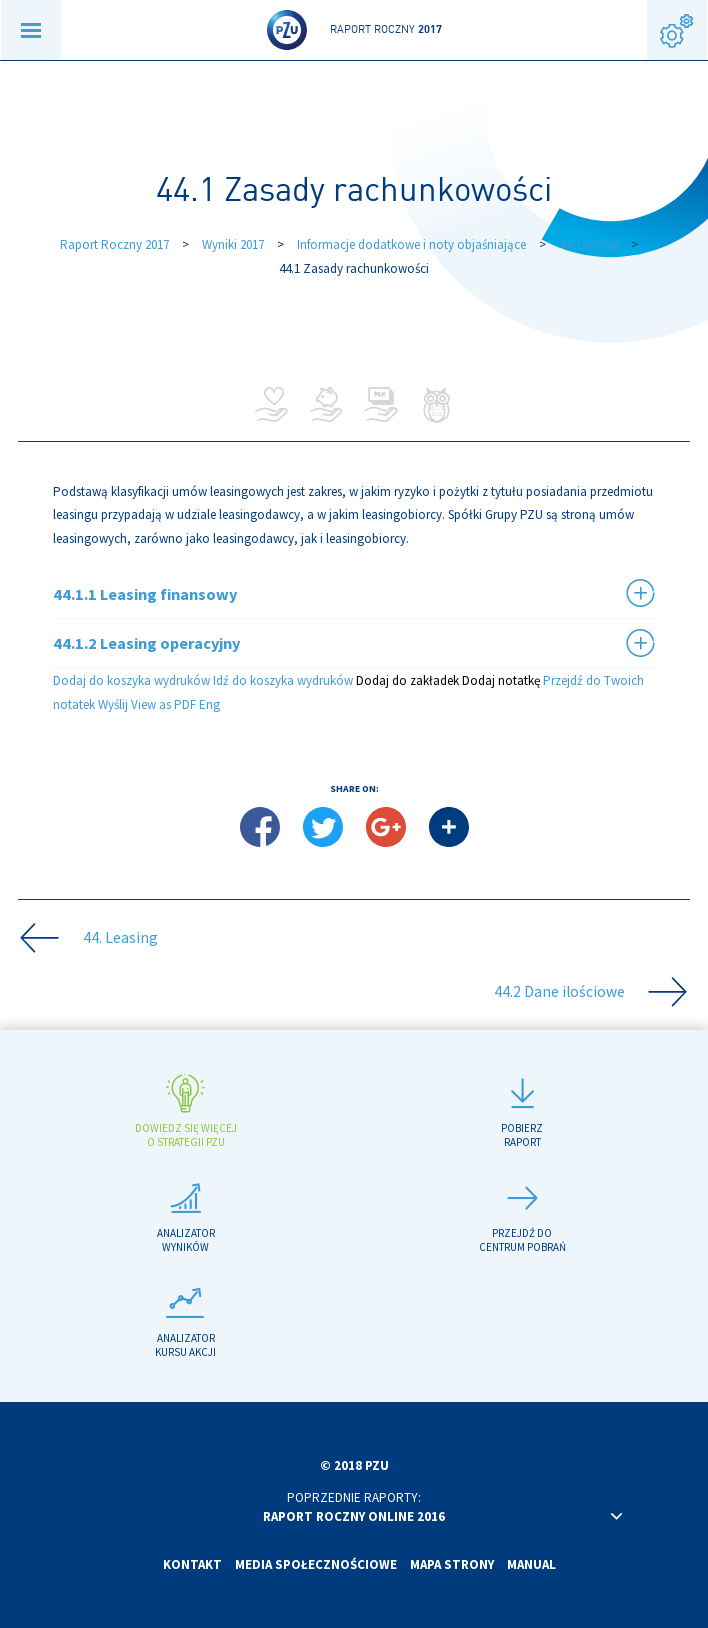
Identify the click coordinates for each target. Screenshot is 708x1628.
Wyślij (113, 704)
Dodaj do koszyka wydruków (131, 680)
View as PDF (163, 704)
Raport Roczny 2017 (114, 244)
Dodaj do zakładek (407, 680)
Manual (531, 1564)
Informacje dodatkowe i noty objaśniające (411, 244)
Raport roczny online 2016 (354, 1516)
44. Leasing (588, 244)
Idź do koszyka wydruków (283, 680)
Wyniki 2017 (233, 244)
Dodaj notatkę (501, 680)
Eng (209, 704)
